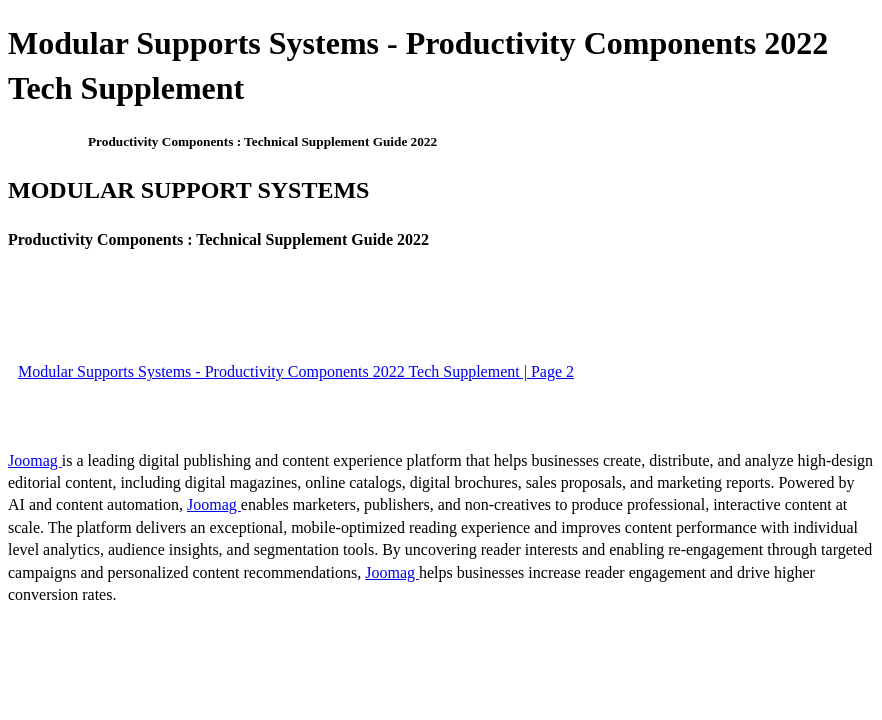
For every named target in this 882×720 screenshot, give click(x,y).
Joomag (35, 460)
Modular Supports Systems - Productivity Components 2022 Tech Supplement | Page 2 (296, 371)
